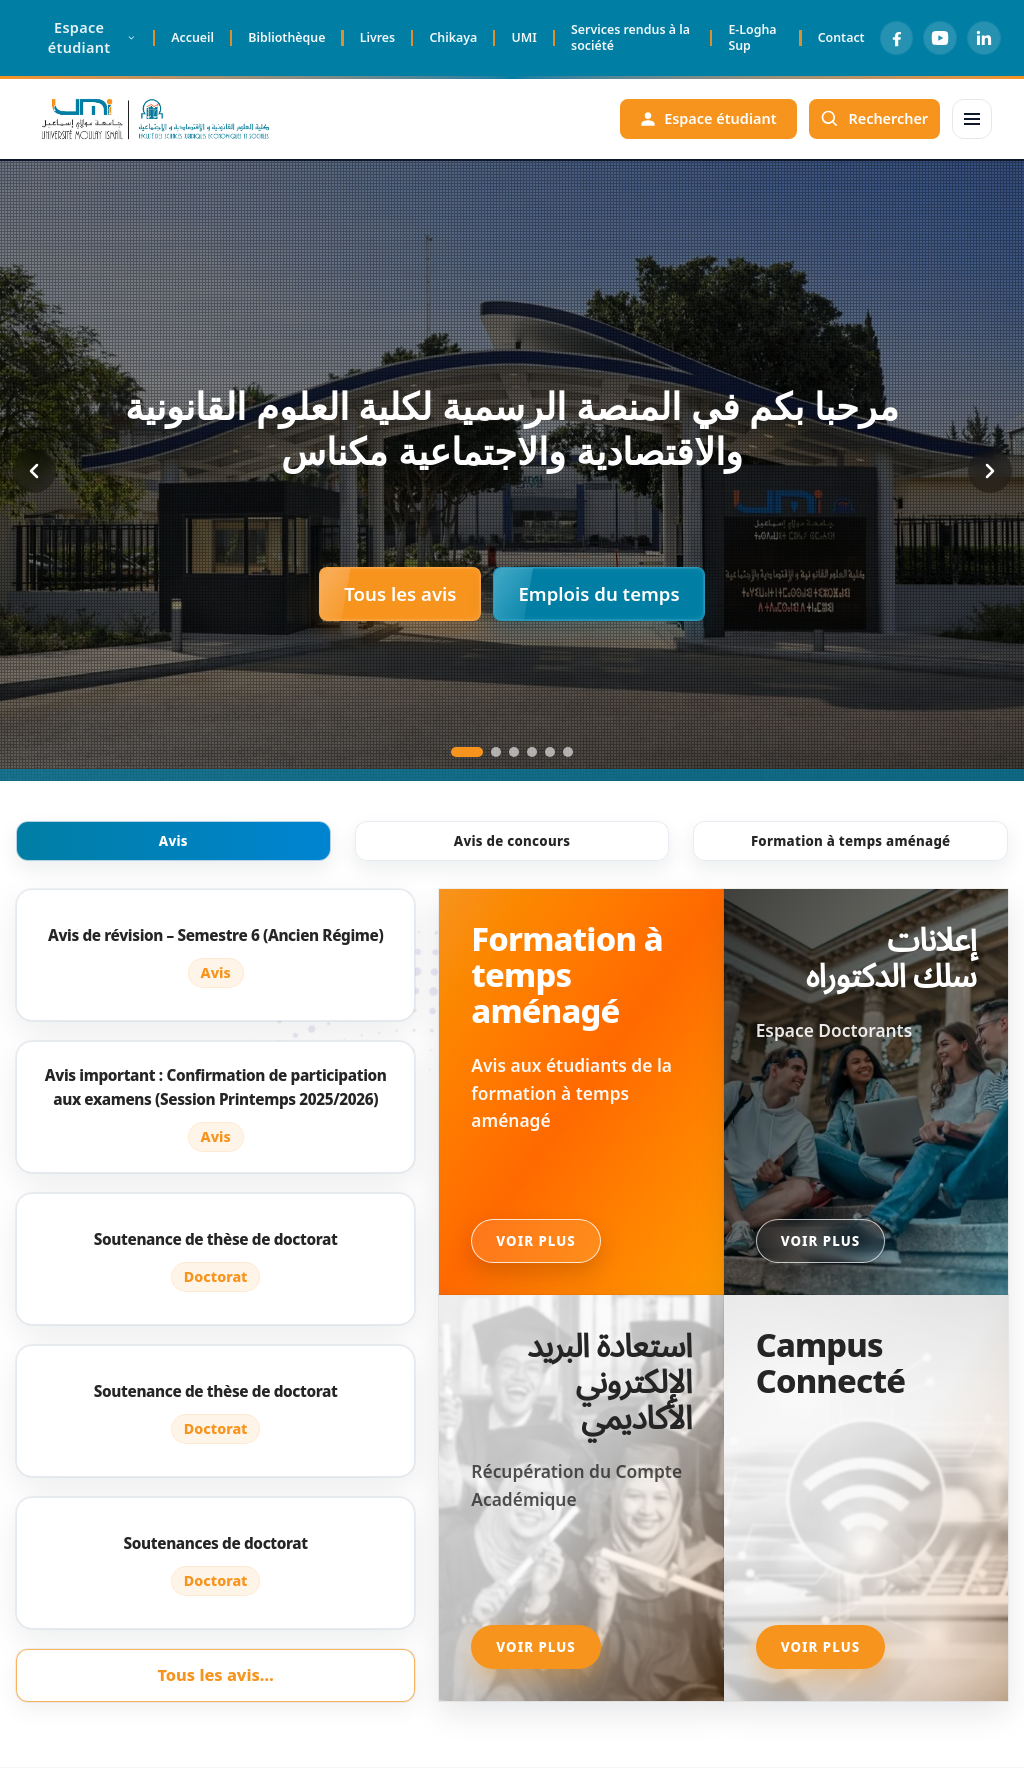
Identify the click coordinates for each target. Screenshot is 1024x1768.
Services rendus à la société (630, 37)
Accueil (192, 37)
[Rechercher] (874, 119)
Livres (377, 37)
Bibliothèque (286, 37)
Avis (173, 841)
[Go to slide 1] (467, 752)
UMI (523, 37)
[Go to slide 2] (496, 752)
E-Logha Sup (752, 37)
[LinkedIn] (984, 38)
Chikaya (453, 37)
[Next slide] (990, 471)
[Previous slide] (34, 471)
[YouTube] (940, 38)
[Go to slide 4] (532, 752)
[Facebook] (896, 38)
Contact (840, 37)
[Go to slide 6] (568, 752)
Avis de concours (512, 841)
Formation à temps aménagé (850, 841)
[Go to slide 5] (550, 752)
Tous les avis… (215, 1675)
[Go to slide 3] (514, 752)
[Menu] (972, 119)
